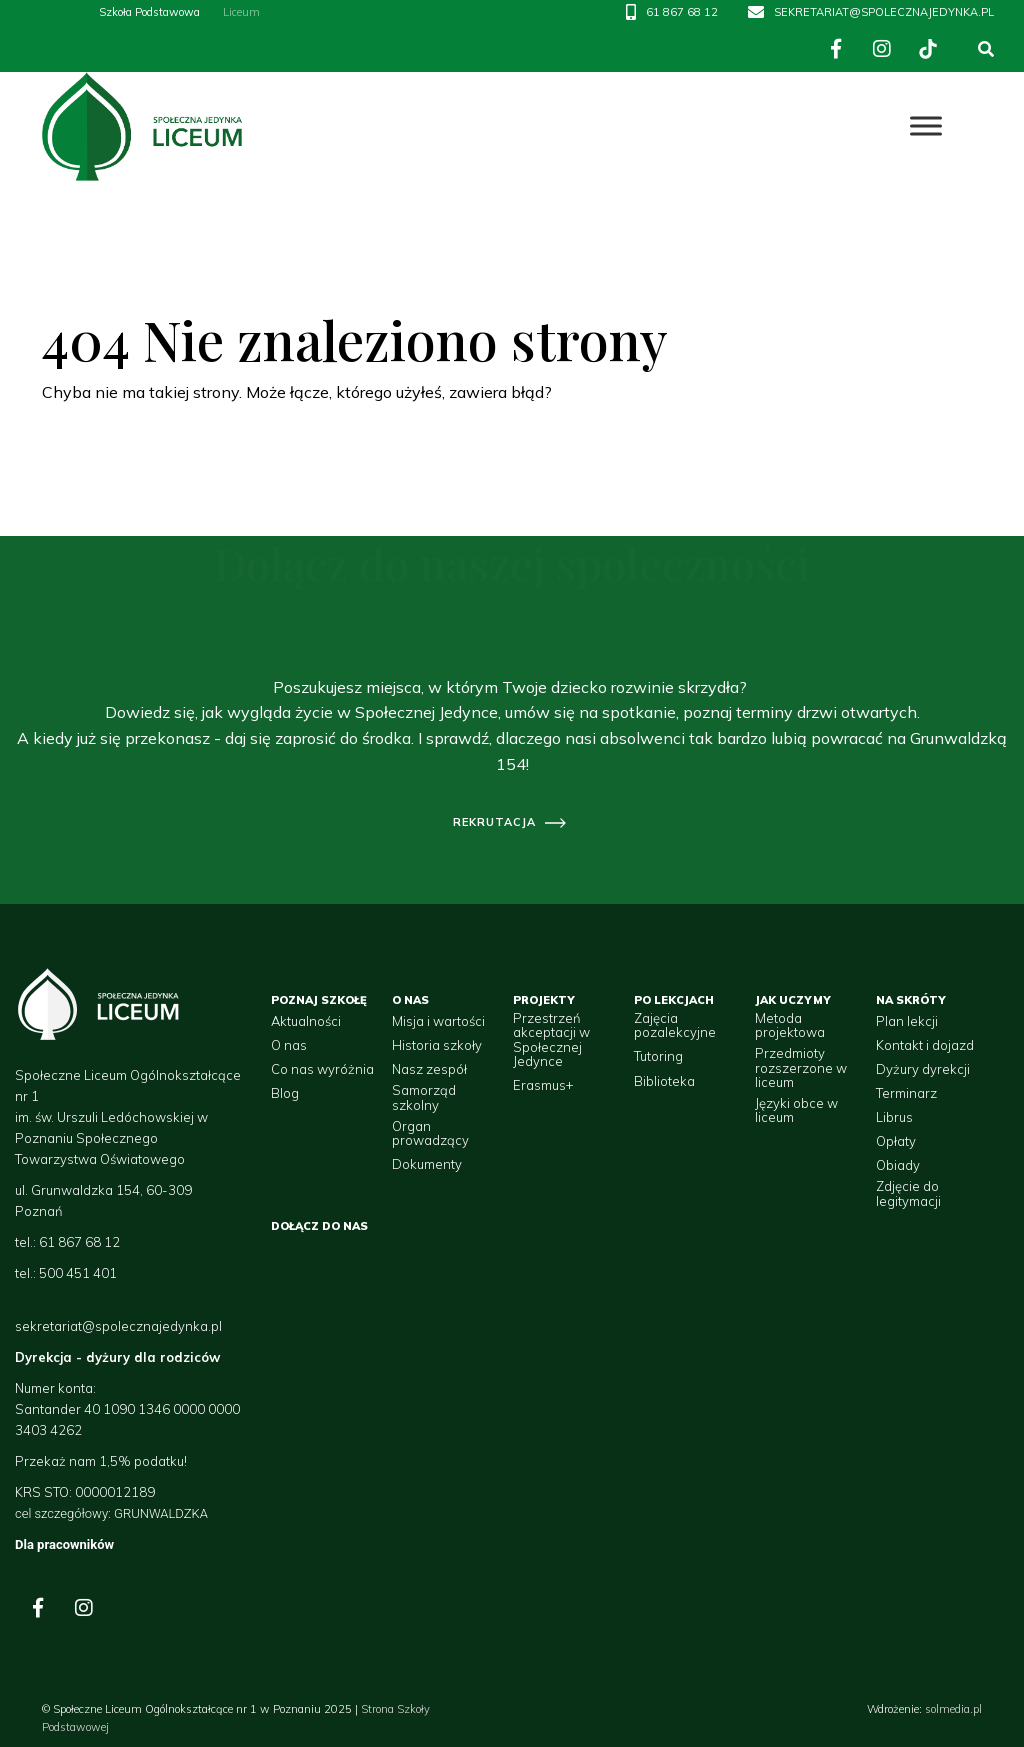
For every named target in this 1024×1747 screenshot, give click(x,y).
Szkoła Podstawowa (149, 12)
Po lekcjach (674, 1000)
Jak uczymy (793, 1000)
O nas (289, 1045)
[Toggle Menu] (926, 126)
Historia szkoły (437, 1045)
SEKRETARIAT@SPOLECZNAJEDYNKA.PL (884, 12)
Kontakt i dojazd (925, 1045)
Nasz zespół (429, 1069)
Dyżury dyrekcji (923, 1069)
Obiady (898, 1165)
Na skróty (911, 1000)
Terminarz (906, 1093)
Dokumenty (427, 1164)
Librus (894, 1117)
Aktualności (306, 1021)
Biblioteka (664, 1081)
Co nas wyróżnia (322, 1069)
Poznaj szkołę (319, 1000)
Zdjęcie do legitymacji (908, 1193)
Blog (285, 1093)
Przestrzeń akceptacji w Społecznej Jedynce (551, 1039)
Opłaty (896, 1141)
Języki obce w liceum (796, 1110)
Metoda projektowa (790, 1025)
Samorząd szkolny (424, 1097)
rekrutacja (495, 822)
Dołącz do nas (319, 1226)
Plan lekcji (907, 1021)
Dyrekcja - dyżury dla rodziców (117, 1357)
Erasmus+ (543, 1085)
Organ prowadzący (430, 1133)
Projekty (544, 1000)
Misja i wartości (438, 1021)
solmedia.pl (953, 1709)
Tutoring (658, 1056)
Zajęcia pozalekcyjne (675, 1025)
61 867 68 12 (682, 12)
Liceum (241, 12)
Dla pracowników (64, 1544)
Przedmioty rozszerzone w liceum (801, 1067)
